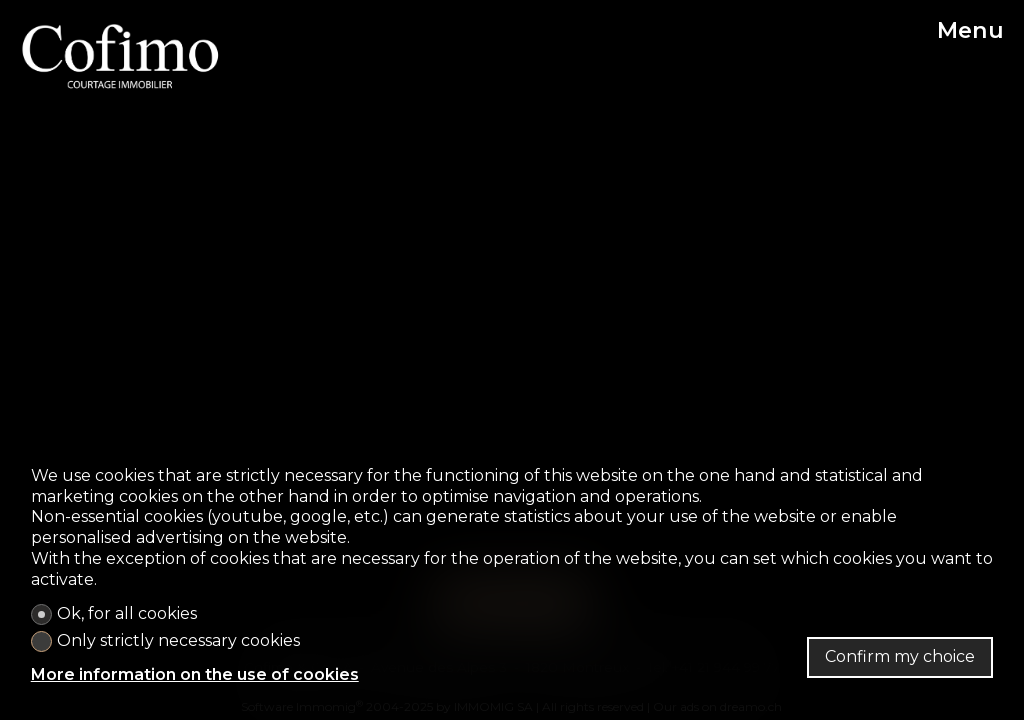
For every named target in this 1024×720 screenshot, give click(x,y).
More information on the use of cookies (195, 674)
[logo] (120, 56)
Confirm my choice (900, 656)
